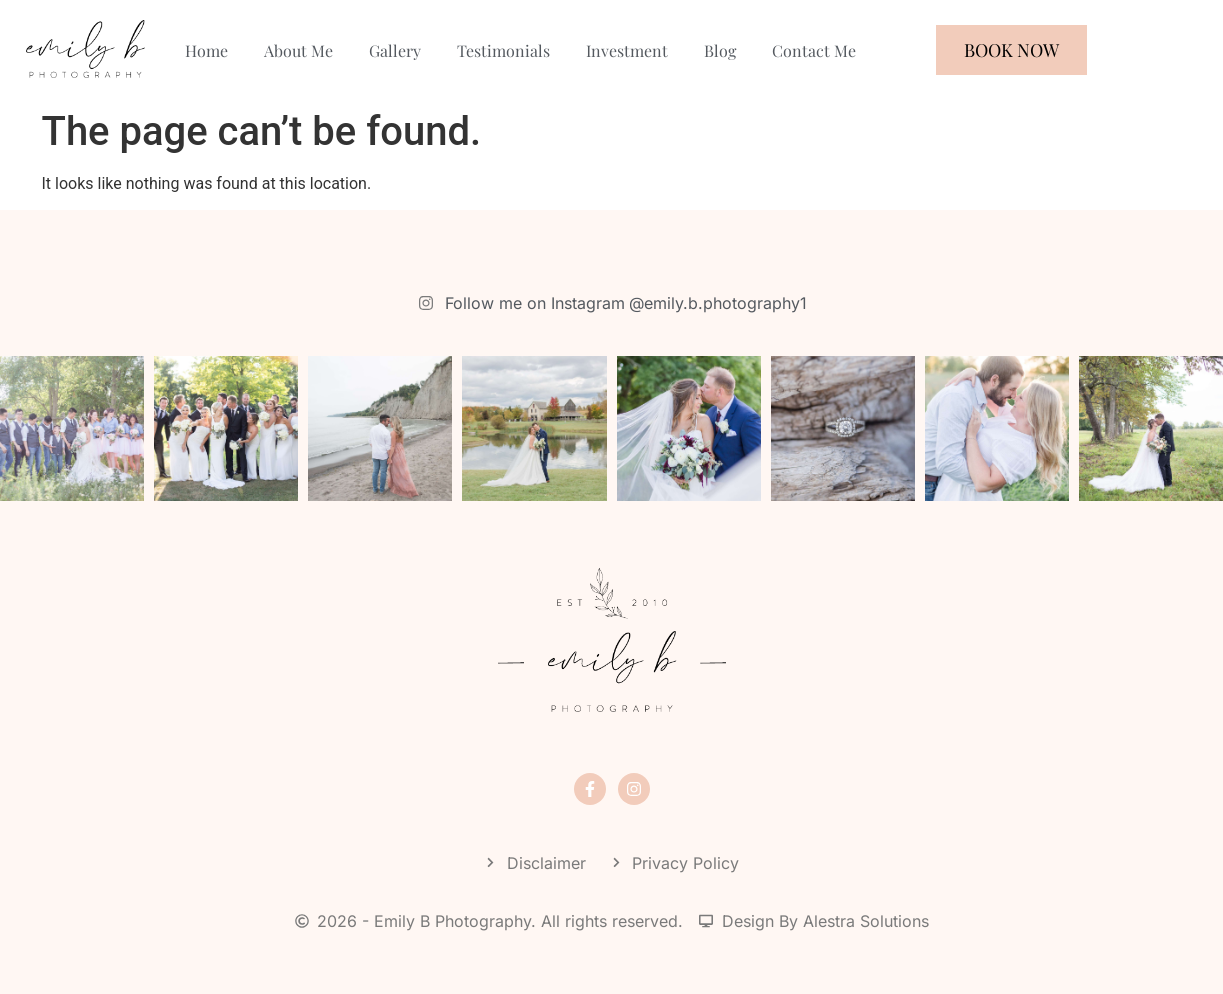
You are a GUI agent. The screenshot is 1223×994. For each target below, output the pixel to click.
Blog (720, 50)
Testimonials (503, 50)
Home (206, 50)
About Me (298, 50)
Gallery (395, 50)
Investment (627, 50)
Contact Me (814, 50)
